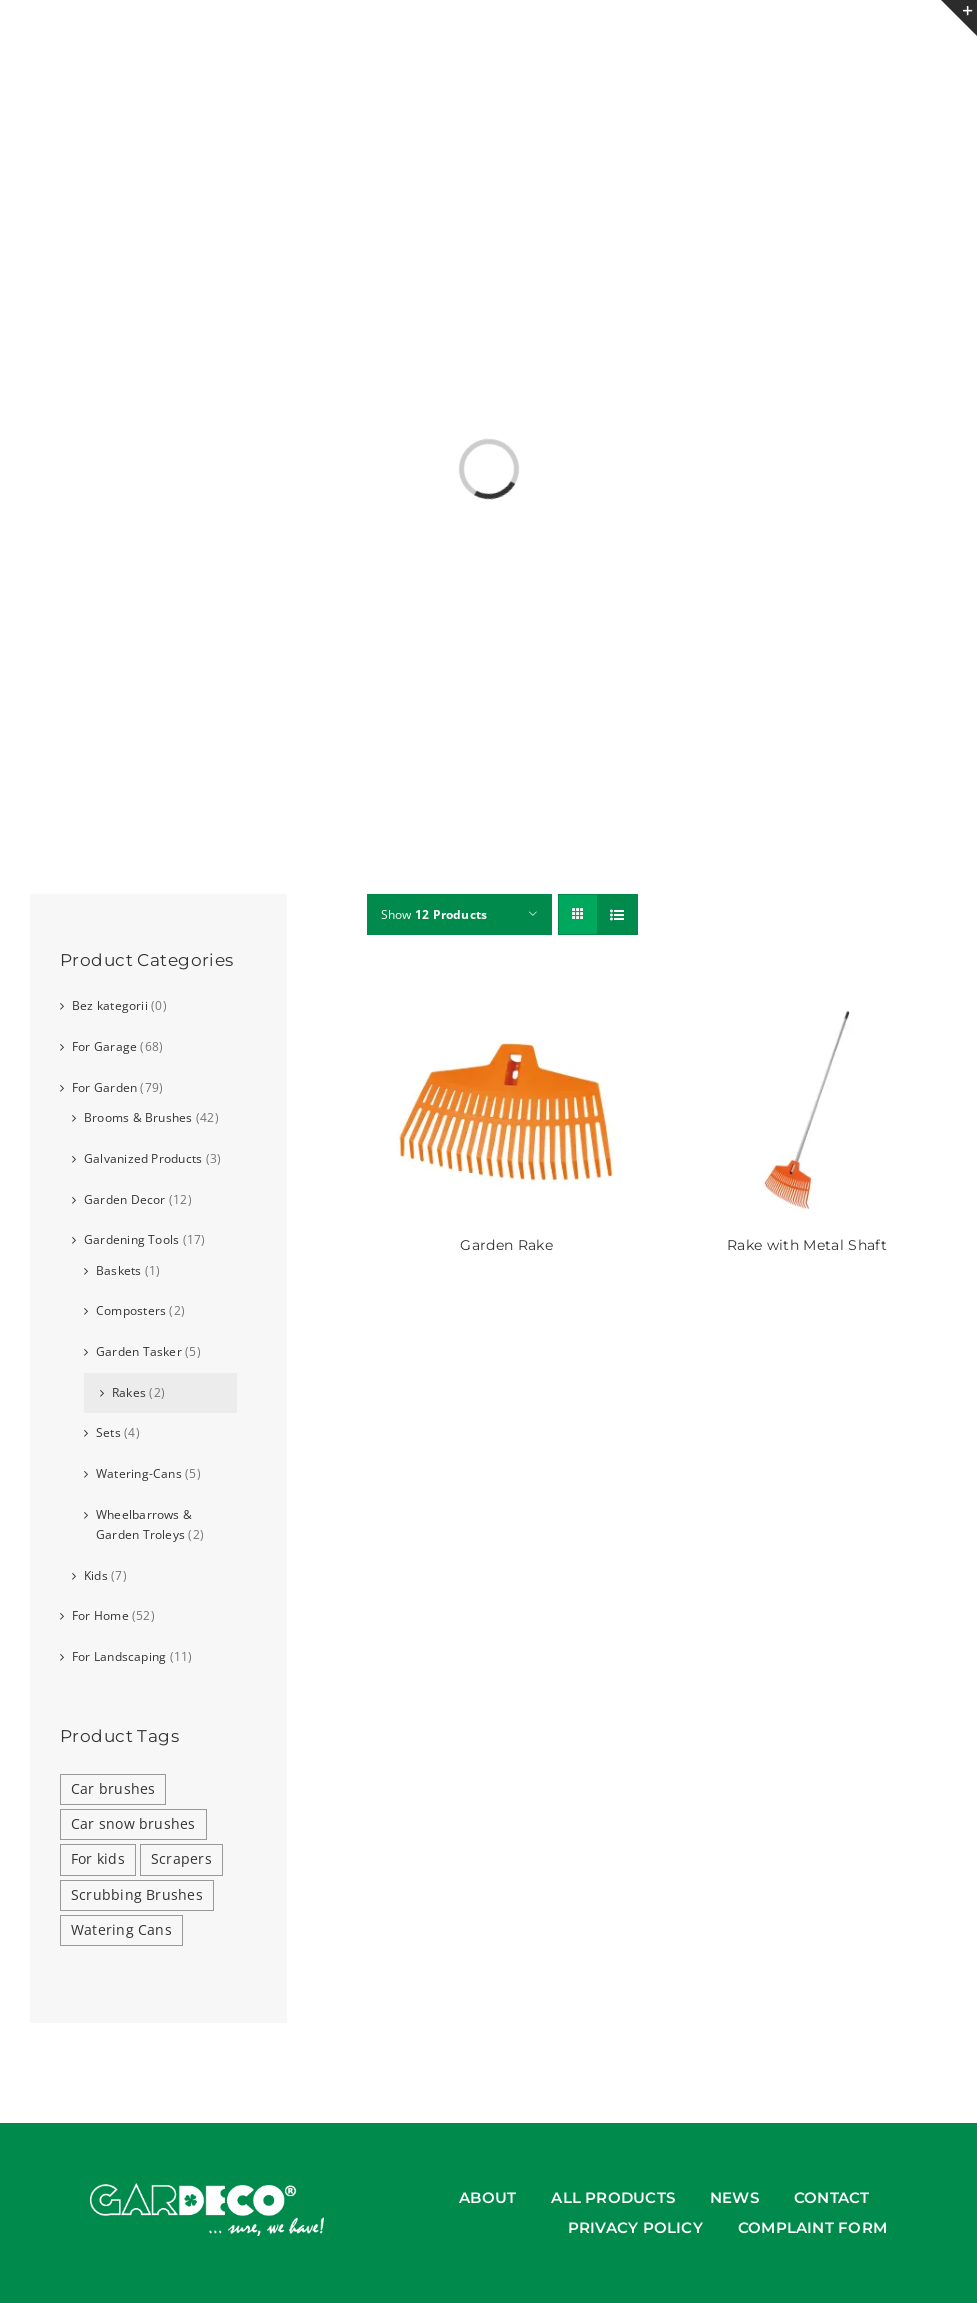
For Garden (104, 1087)
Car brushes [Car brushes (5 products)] (113, 1789)
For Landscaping (119, 1656)
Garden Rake (506, 1245)
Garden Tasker (139, 1351)
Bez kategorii (110, 1005)
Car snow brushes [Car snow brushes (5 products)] (133, 1824)
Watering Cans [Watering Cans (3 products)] (121, 1930)
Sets (108, 1432)
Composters (131, 1310)
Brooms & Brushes (138, 1117)
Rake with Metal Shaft (807, 1245)
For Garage (104, 1046)
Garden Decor (125, 1199)
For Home (100, 1615)
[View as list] (617, 914)
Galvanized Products (143, 1158)
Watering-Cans (139, 1473)
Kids (96, 1575)
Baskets (119, 1270)
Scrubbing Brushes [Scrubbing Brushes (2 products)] (137, 1895)
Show (434, 914)
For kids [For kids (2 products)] (98, 1859)
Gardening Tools (131, 1239)
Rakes (129, 1392)
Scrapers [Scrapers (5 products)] (181, 1859)
